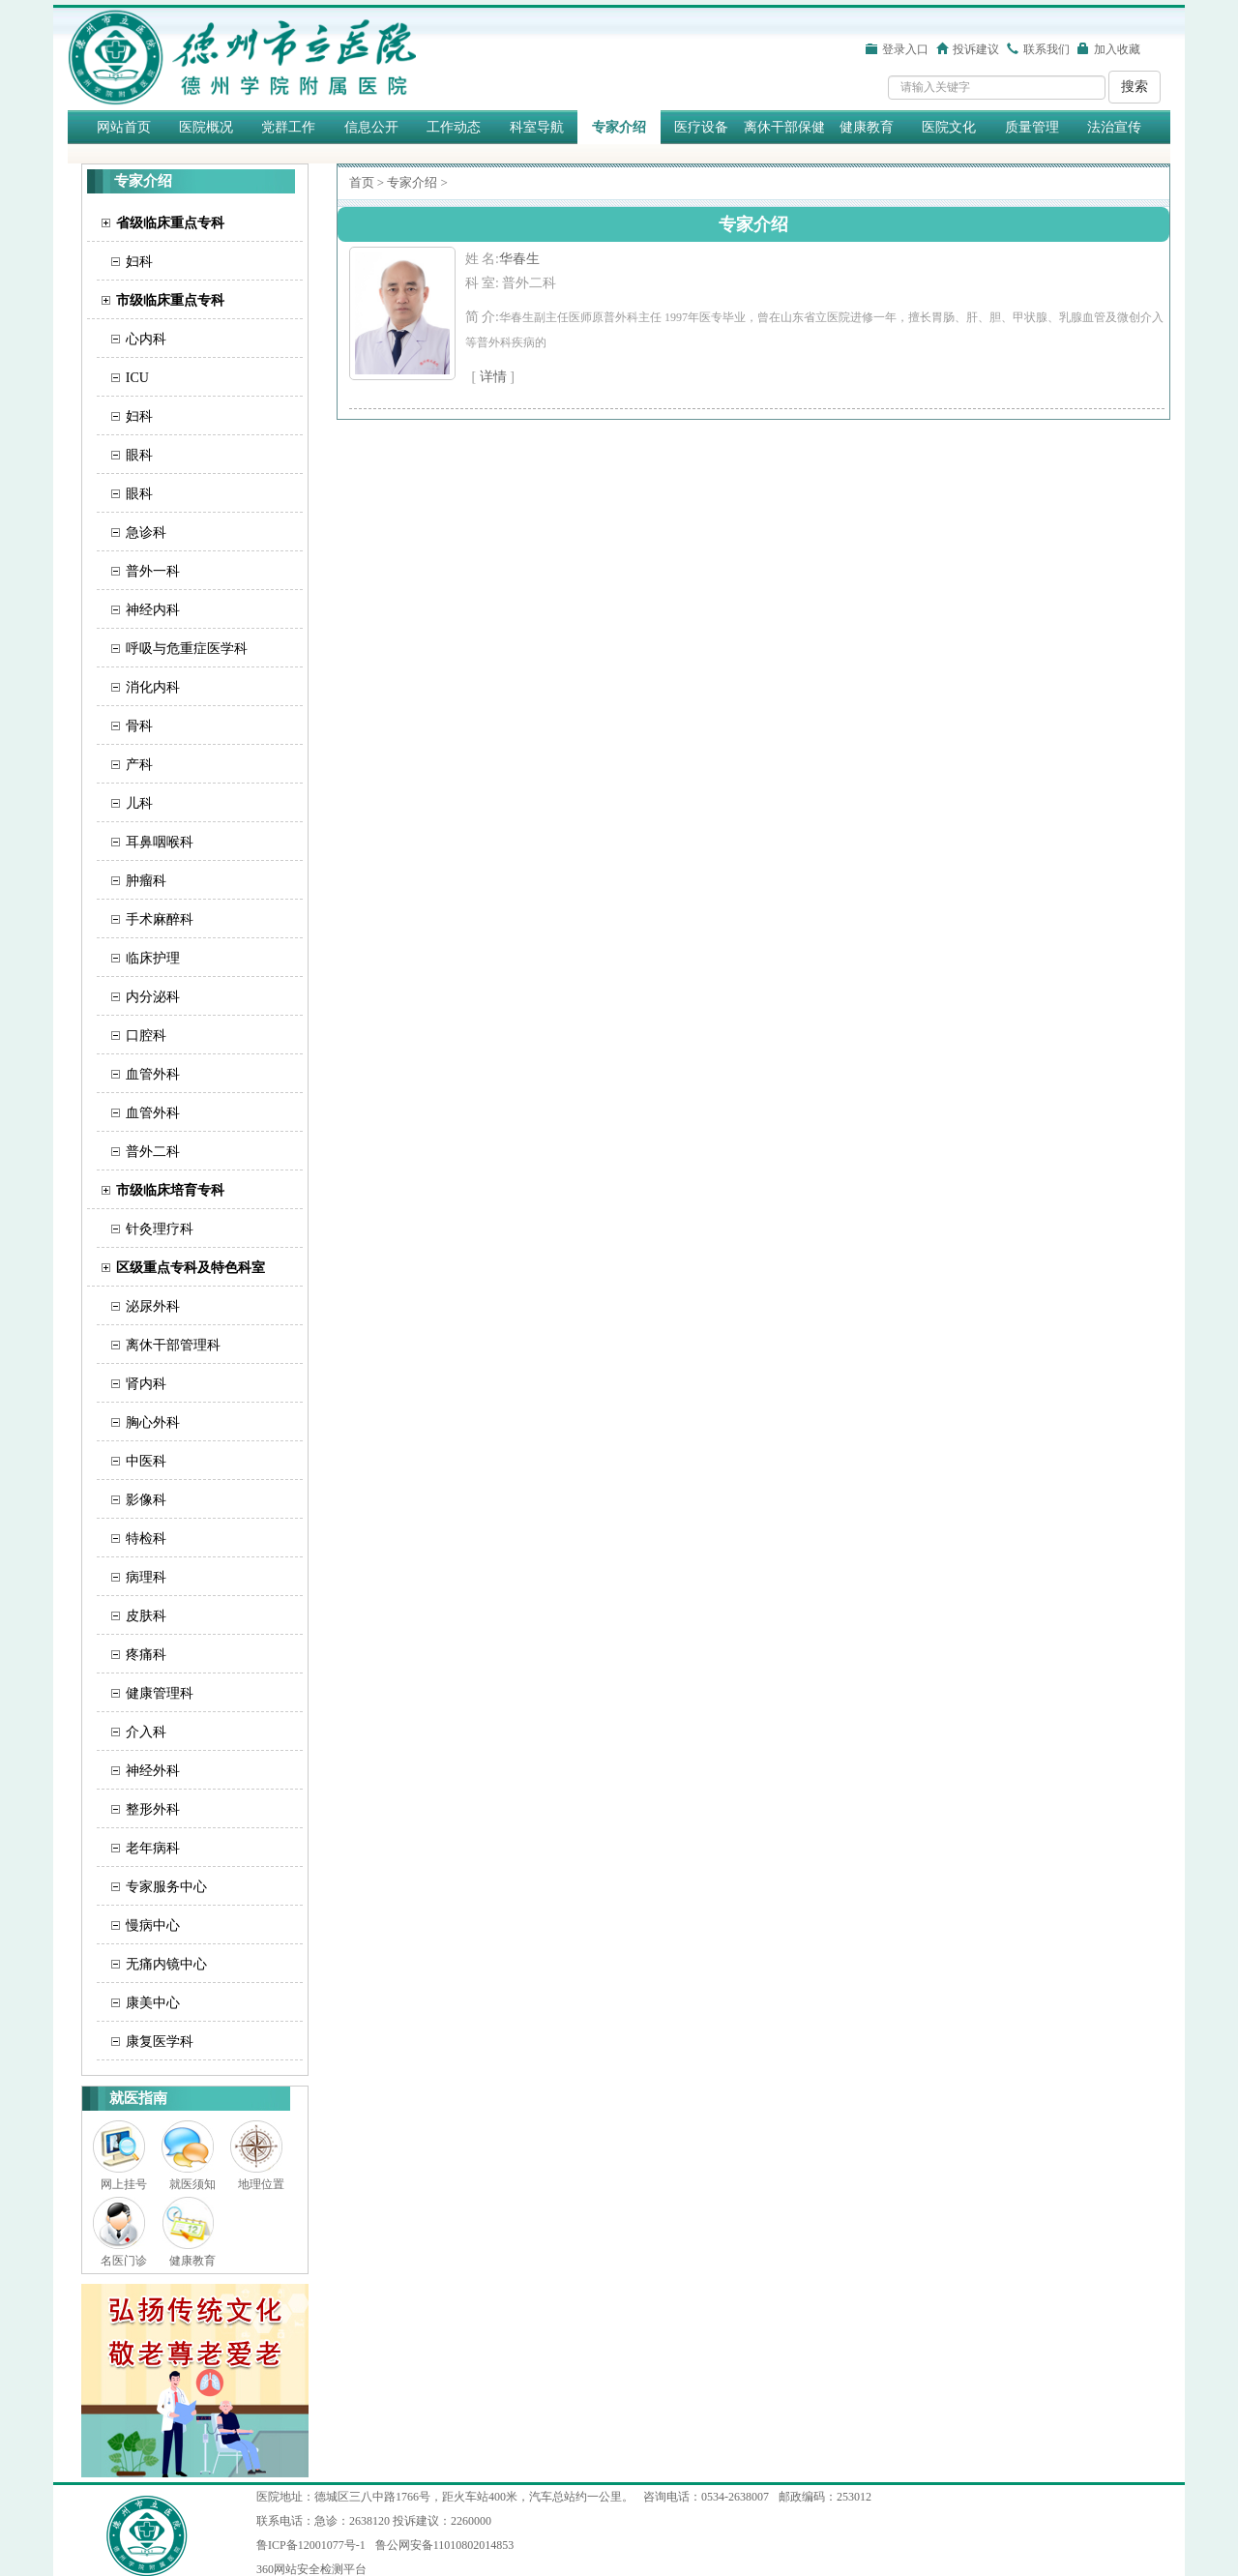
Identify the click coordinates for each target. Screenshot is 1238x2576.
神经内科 (153, 610)
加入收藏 (1117, 49)
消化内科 (153, 687)
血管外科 (153, 1074)
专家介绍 (619, 127)
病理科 (146, 1577)
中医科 (146, 1461)
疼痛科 (146, 1654)
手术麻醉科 (159, 919)
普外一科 (153, 571)
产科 (139, 764)
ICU (137, 377)
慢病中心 (153, 1925)
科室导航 (537, 127)
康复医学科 (159, 2041)
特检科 (146, 1538)
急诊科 (146, 532)
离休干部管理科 (173, 1345)
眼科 (139, 455)
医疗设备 (701, 127)
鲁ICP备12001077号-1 (311, 2545)
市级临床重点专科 (170, 300)
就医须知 (192, 2184)
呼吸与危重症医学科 (187, 648)
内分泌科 (153, 997)
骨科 (139, 726)
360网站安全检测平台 (311, 2569)
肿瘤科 (146, 880)
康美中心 (153, 2003)
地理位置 (261, 2184)
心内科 (146, 339)
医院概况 (206, 127)
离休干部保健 (784, 127)
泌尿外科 (153, 1306)
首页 (361, 182)
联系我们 (1046, 49)
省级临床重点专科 (170, 223)
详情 (493, 377)
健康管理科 (159, 1693)
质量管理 (1032, 127)
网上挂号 (124, 2184)
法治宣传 (1114, 127)
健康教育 (867, 127)
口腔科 (146, 1035)
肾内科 (146, 1384)
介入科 (146, 1732)
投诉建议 (976, 49)
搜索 (1134, 86)
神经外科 (153, 1770)
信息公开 (371, 127)
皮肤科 (146, 1616)
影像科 (146, 1500)
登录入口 (905, 49)
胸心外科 (153, 1422)
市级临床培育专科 (170, 1190)
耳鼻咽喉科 (159, 842)
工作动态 (454, 127)
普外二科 (153, 1151)
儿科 (139, 803)
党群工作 (288, 127)
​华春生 (519, 259)
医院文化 (949, 127)
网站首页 (124, 127)
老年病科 (153, 1848)
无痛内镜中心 (166, 1964)
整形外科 (153, 1809)
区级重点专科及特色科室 (190, 1267)
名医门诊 (124, 2260)
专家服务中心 (166, 1887)
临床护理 (153, 958)
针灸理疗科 (159, 1229)
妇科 (139, 261)
